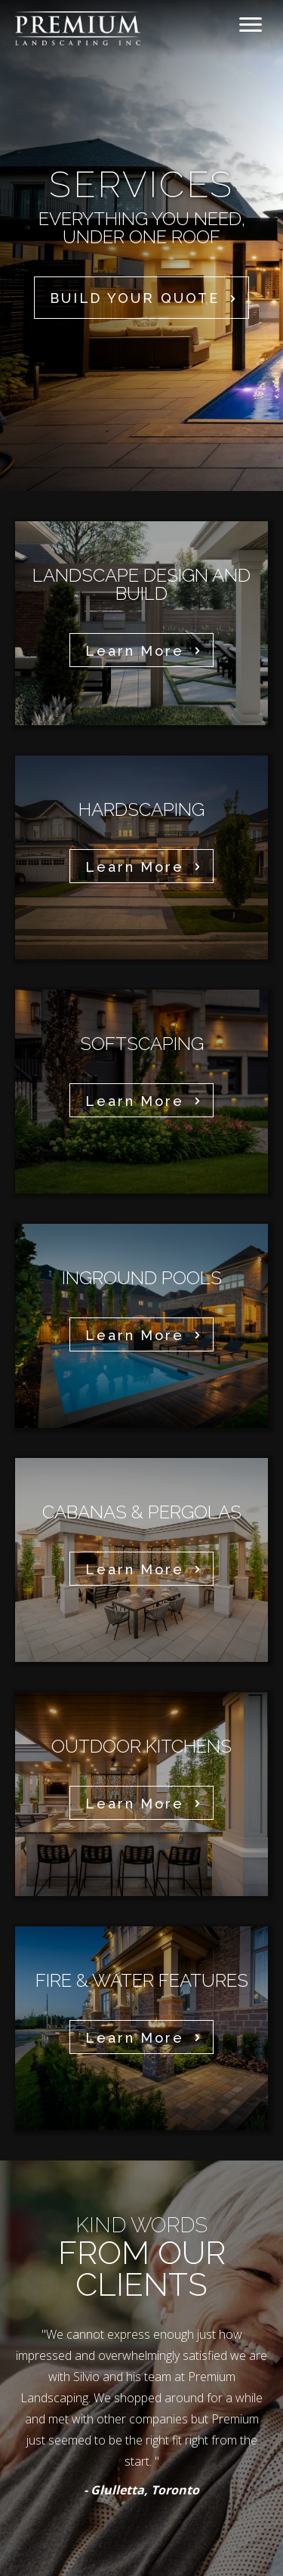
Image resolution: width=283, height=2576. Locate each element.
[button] (141, 297)
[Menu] (250, 25)
